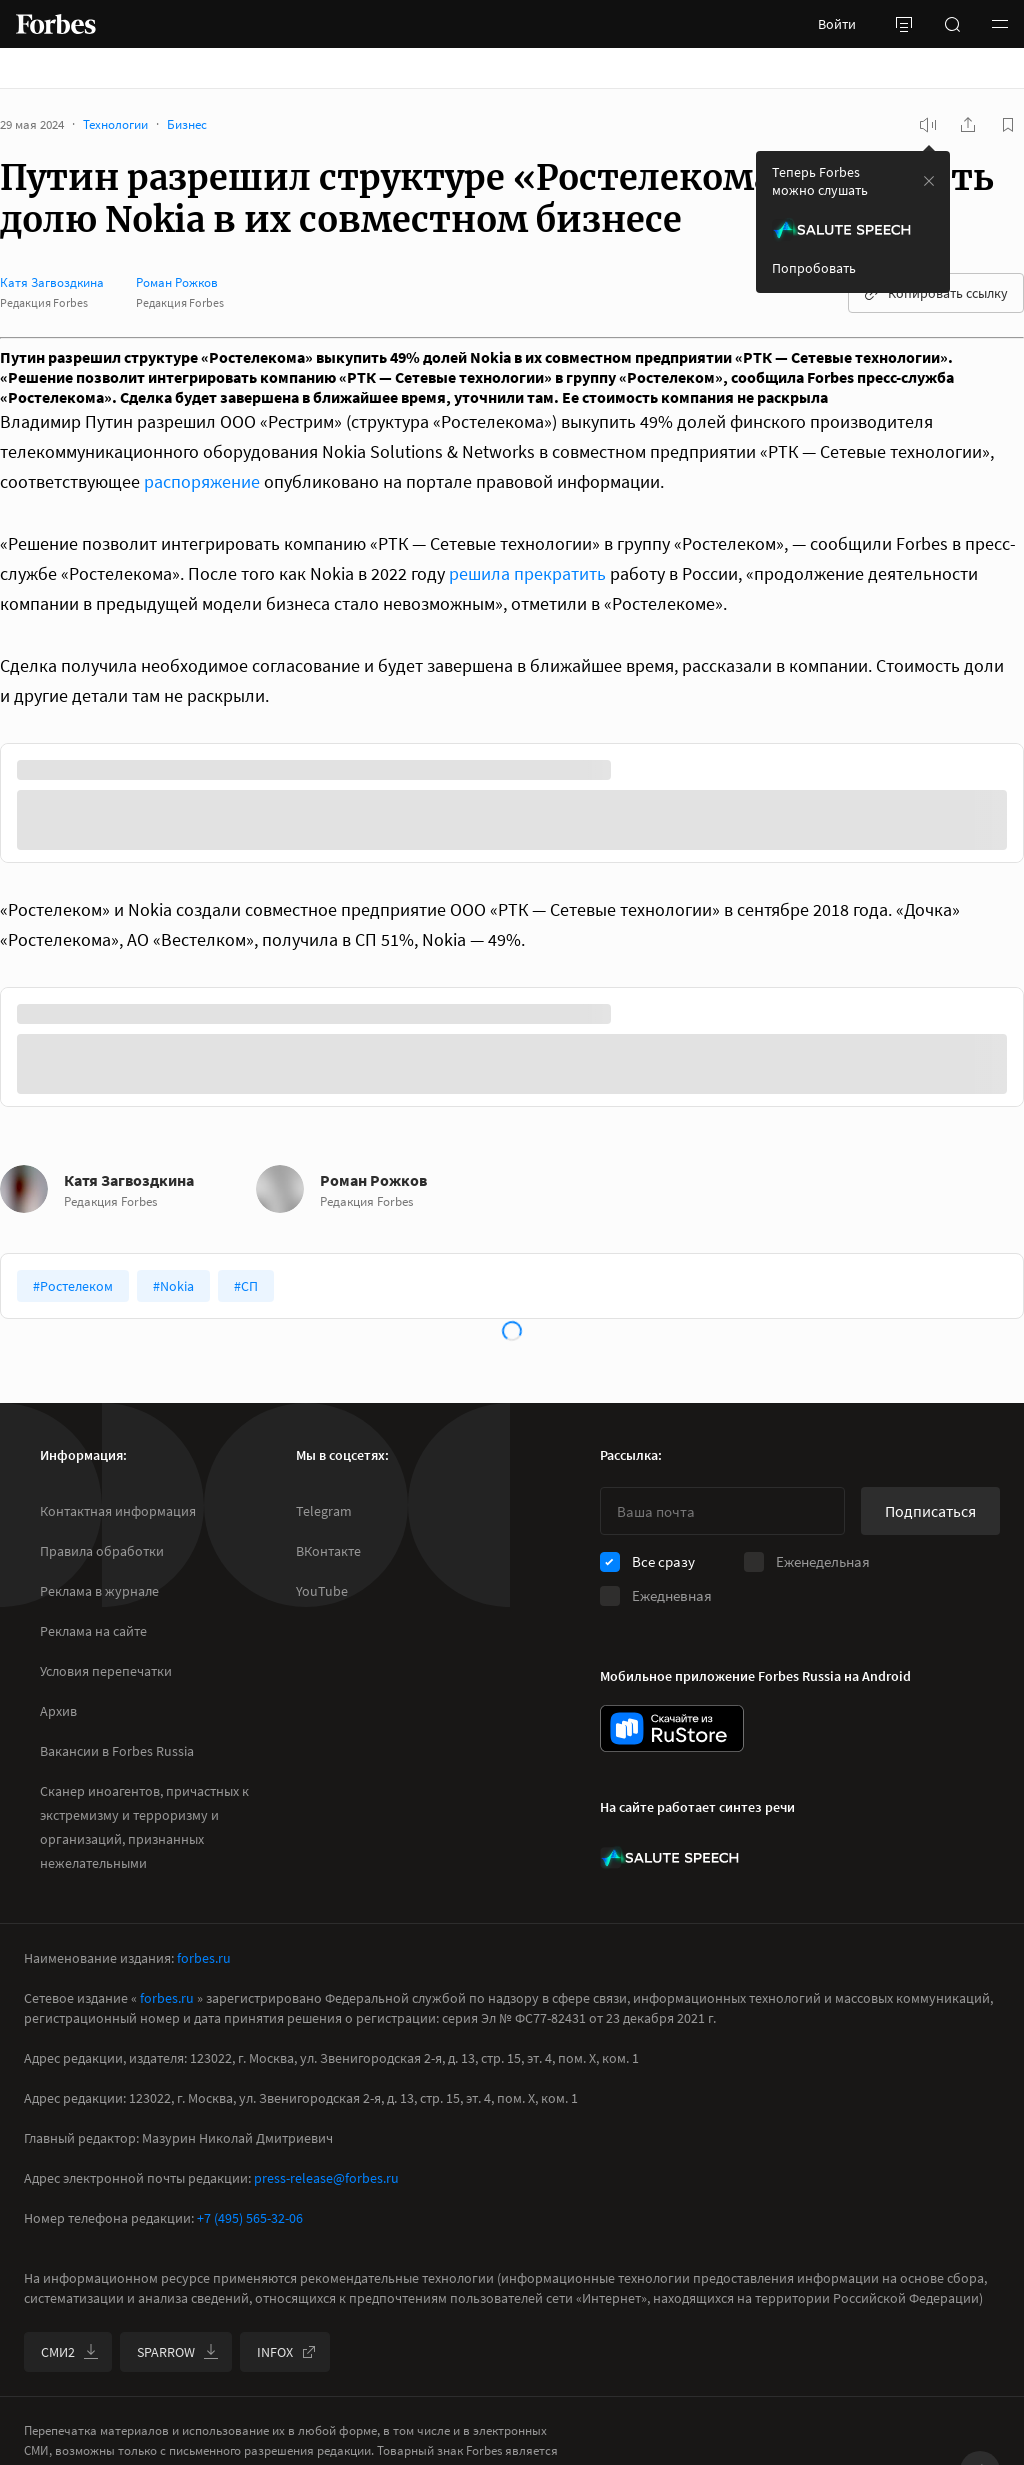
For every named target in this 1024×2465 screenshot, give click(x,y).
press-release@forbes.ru (326, 2178)
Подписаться (930, 1511)
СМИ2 (70, 2352)
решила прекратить (527, 573)
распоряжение (202, 481)
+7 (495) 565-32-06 (250, 2218)
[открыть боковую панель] (904, 24)
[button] (1000, 24)
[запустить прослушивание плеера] (928, 125)
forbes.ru (204, 1958)
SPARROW (178, 2352)
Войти (837, 24)
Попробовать (814, 268)
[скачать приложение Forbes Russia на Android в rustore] (672, 1728)
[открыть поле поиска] (952, 24)
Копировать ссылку (936, 293)
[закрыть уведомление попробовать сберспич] (929, 181)
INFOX (287, 2352)
